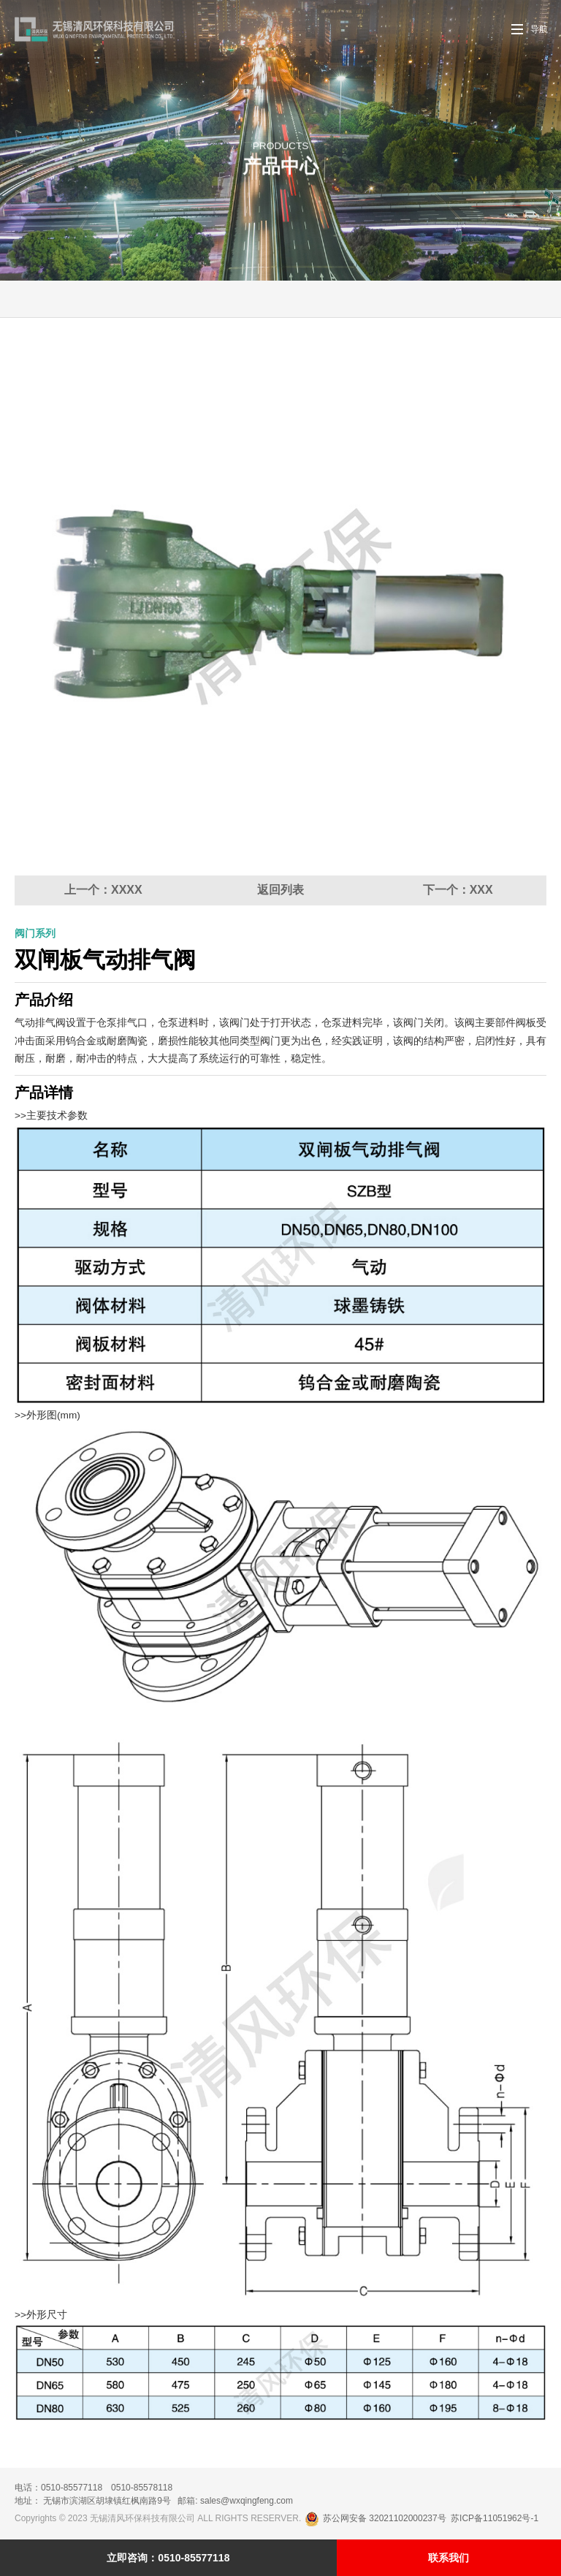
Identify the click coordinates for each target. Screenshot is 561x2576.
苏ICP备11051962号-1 (494, 2518)
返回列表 (280, 890)
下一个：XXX (458, 890)
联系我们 (448, 2558)
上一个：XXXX (103, 890)
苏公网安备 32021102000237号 (377, 2518)
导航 (539, 29)
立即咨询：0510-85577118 (168, 2558)
